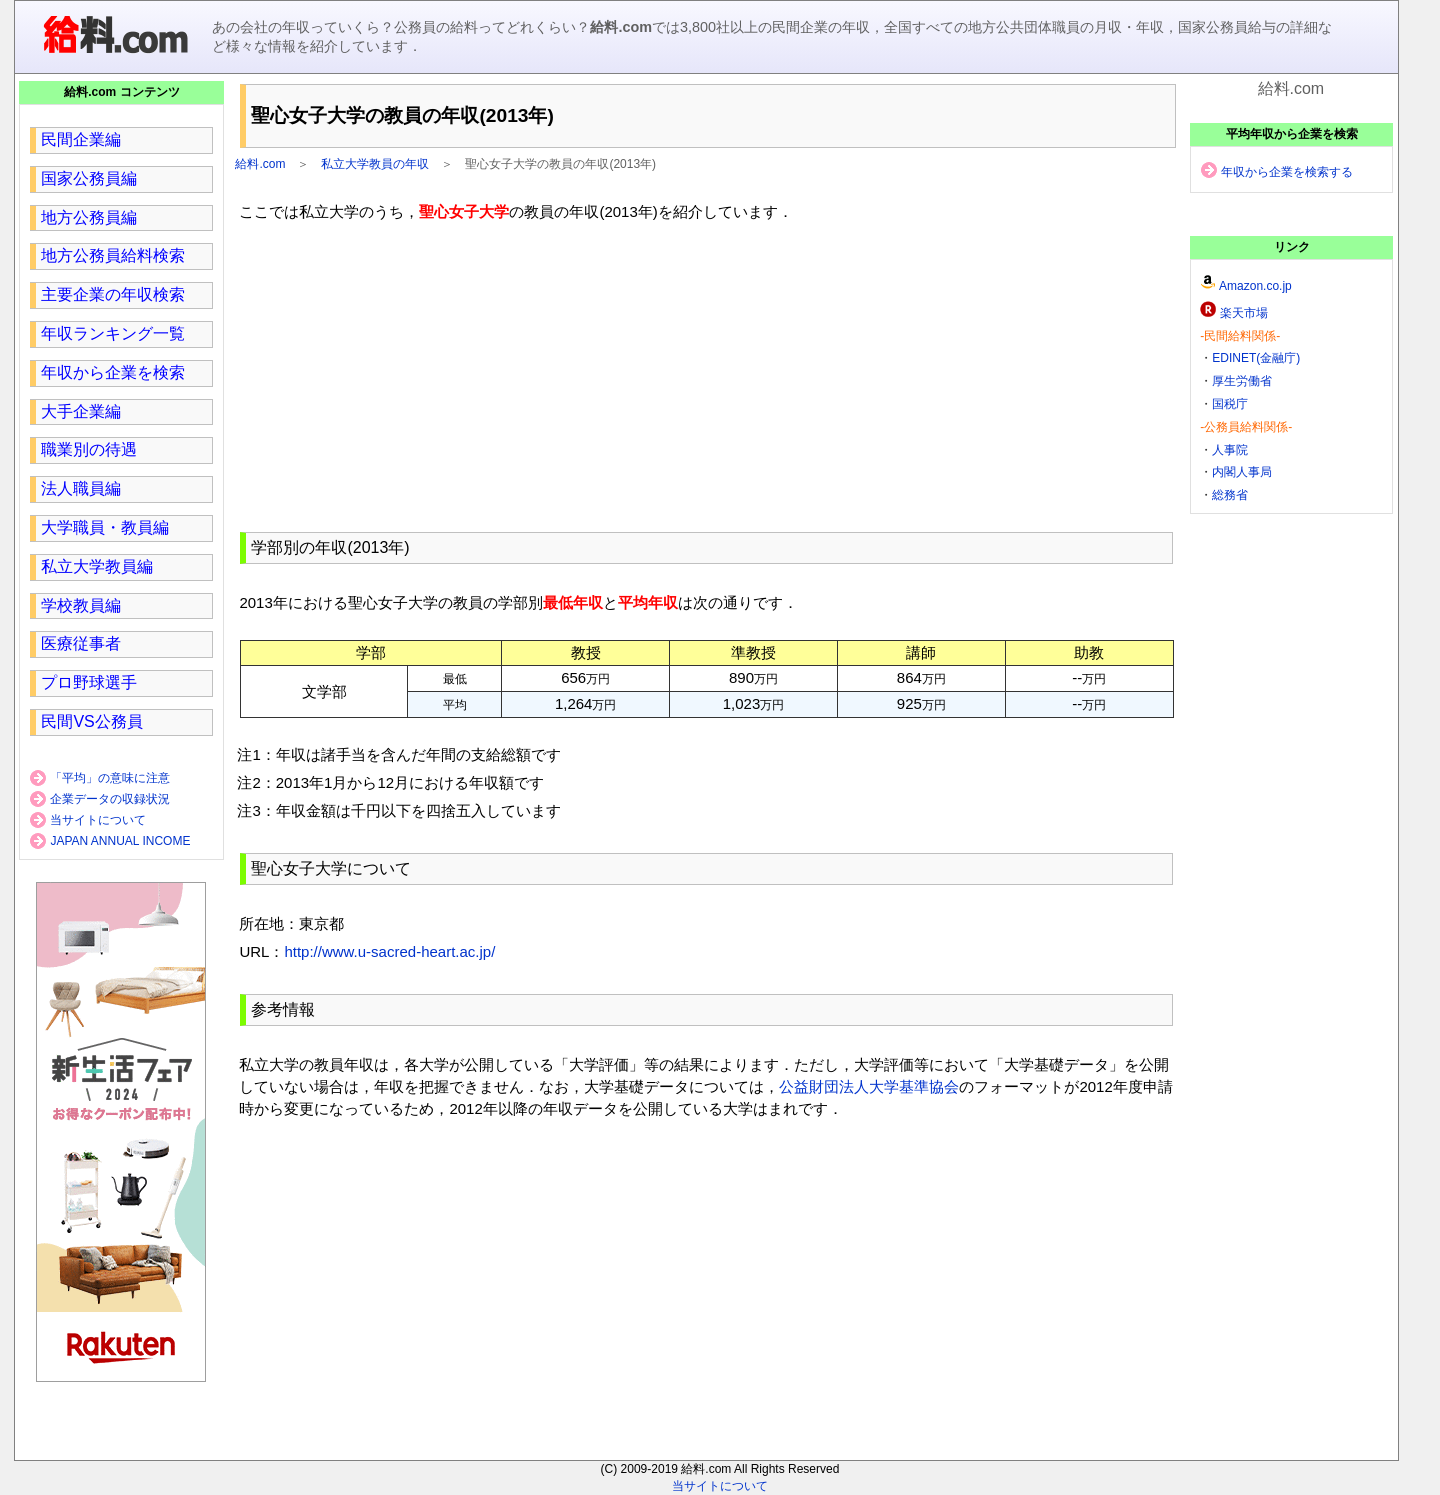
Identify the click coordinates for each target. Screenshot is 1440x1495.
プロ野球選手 (89, 682)
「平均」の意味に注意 (110, 778)
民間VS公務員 (91, 721)
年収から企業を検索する (1287, 172)
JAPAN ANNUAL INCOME (120, 841)
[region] (707, 374)
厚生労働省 (1242, 381)
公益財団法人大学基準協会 (869, 1086)
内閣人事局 (1242, 472)
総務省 (1230, 495)
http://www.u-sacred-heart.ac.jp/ (389, 951)
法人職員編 (81, 488)
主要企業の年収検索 (113, 294)
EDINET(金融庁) (1256, 358)
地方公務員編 (89, 217)
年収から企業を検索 (113, 372)
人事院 (1230, 450)
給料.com (260, 164)
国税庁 (1230, 404)
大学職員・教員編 (105, 527)
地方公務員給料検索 (113, 255)
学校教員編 (81, 605)
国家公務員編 (89, 178)
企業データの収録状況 (110, 799)
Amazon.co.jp (1255, 286)
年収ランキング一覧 (113, 333)
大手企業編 (81, 411)
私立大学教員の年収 (375, 164)
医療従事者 (81, 643)
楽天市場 (1244, 313)
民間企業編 (81, 139)
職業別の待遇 (89, 449)
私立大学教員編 (97, 566)
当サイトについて (98, 820)
